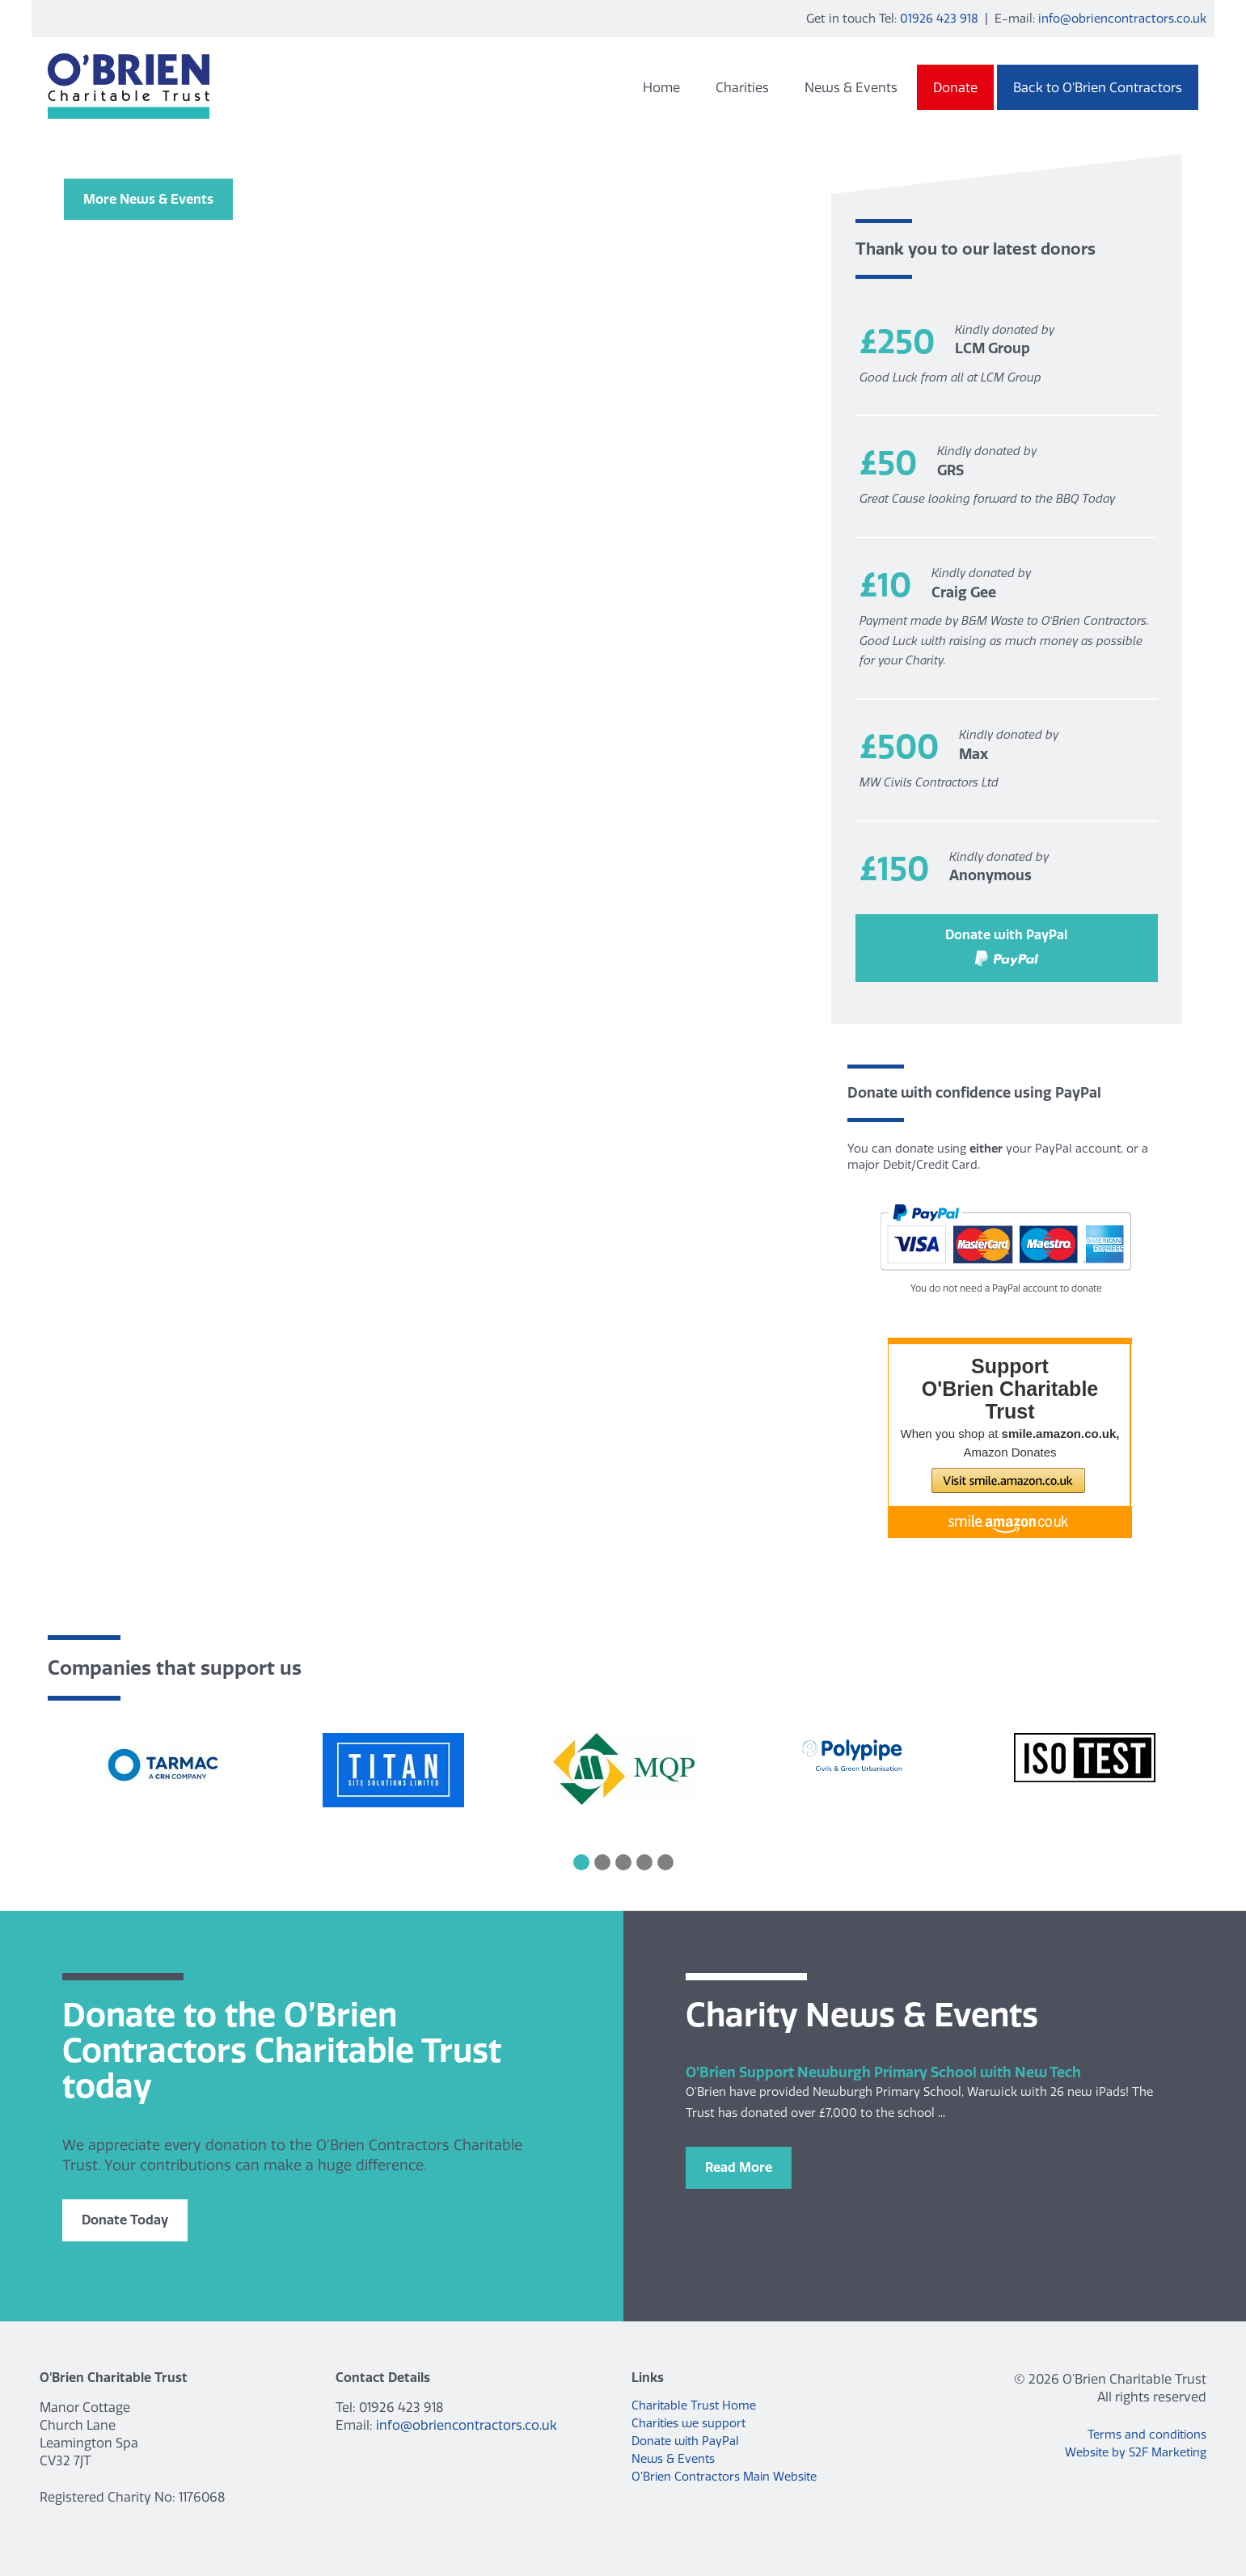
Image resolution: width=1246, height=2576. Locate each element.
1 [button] (581, 1862)
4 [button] (644, 1862)
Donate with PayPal (1006, 946)
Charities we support (688, 2423)
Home (661, 87)
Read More (738, 2167)
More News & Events (148, 199)
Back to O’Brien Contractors (1097, 87)
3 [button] (623, 1862)
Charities (742, 87)
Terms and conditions (1147, 2434)
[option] (163, 1766)
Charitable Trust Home (693, 2405)
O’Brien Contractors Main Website (724, 2476)
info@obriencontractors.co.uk (1122, 18)
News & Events (851, 87)
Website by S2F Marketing (1135, 2452)
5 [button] (665, 1862)
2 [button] (602, 1862)
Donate (955, 87)
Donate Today (125, 2219)
